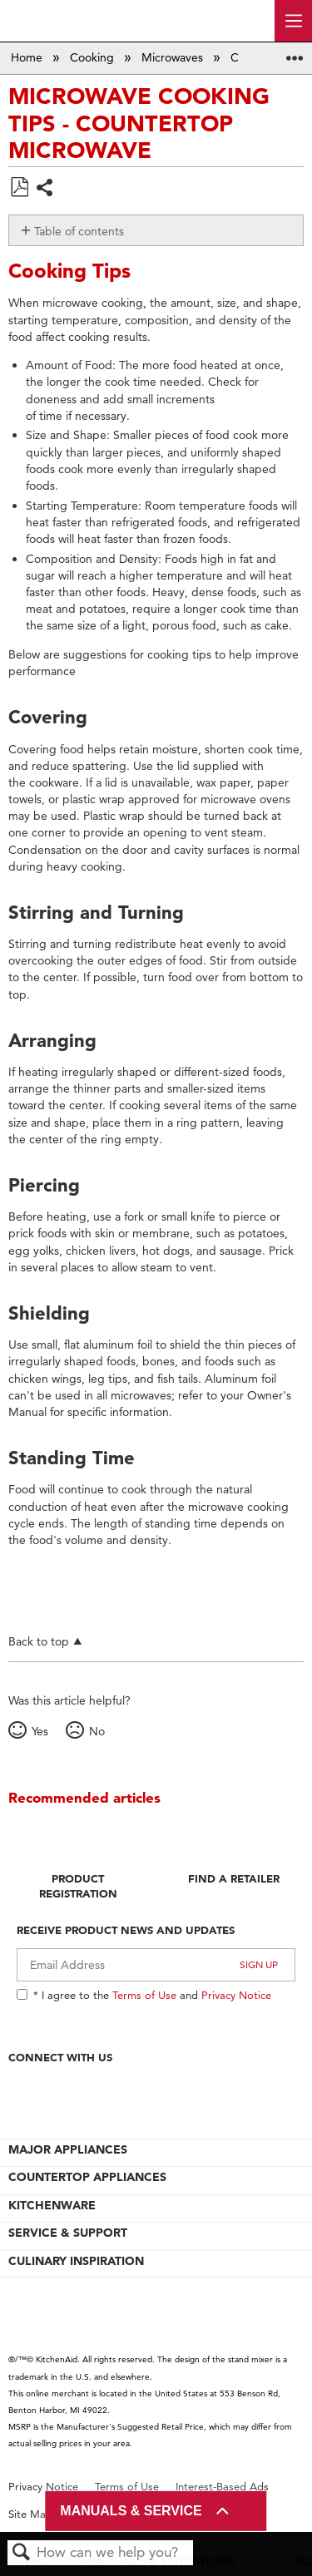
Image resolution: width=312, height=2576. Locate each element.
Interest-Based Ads (222, 2486)
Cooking (93, 57)
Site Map (30, 2514)
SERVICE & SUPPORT (67, 2232)
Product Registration (78, 1886)
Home (28, 57)
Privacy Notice (236, 1994)
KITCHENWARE (52, 2205)
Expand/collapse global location (294, 52)
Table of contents (79, 231)
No (97, 1731)
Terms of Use (144, 1994)
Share (45, 189)
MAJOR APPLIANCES (67, 2149)
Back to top (38, 1641)
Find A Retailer (234, 1878)
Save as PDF (19, 187)
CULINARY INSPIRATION (76, 2260)
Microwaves (173, 57)
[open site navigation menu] (293, 21)
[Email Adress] (156, 1964)
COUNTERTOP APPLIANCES (87, 2176)
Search (22, 2553)
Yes (40, 1731)
